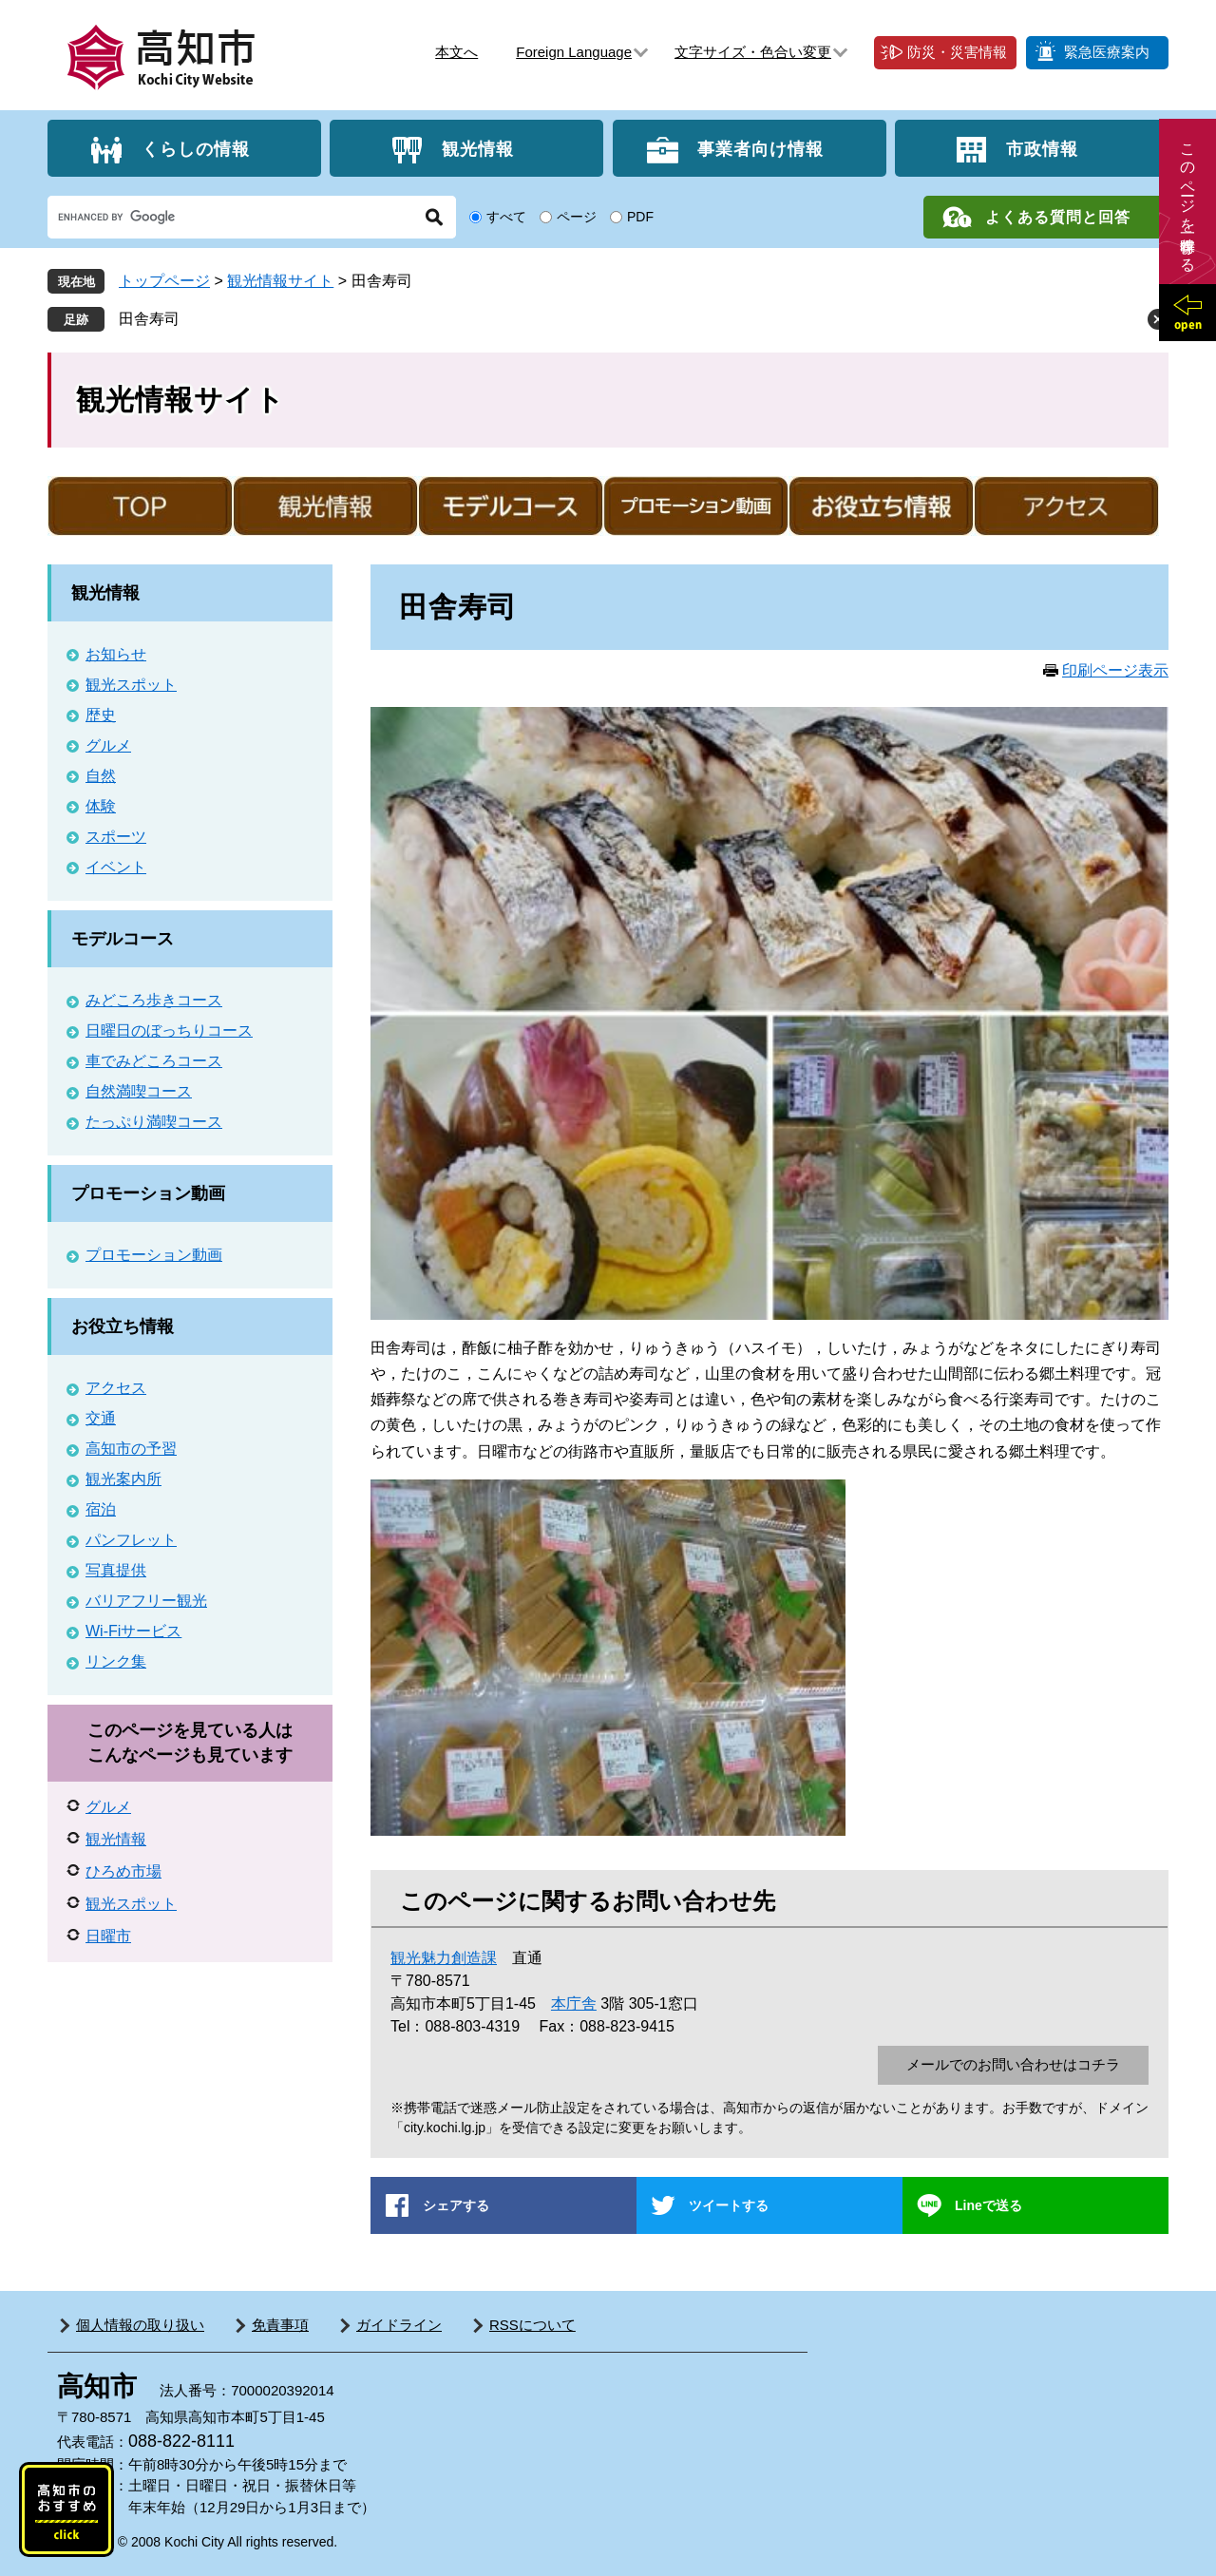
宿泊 (101, 1509)
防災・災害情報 (957, 52)
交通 (101, 1418)
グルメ (108, 745)
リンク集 (116, 1661)
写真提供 (116, 1570)
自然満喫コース (139, 1091)
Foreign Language (574, 52)
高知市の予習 (131, 1449)
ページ (577, 216)
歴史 (101, 715)
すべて (506, 216)
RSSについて (532, 2325)
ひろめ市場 (124, 1871)
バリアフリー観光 (146, 1601)
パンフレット (131, 1540)
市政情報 (1042, 148)
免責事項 (280, 2325)
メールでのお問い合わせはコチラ (1013, 2064)
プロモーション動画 (148, 1193)
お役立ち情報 (122, 1326)
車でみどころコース (154, 1061)
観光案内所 (124, 1479)
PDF (640, 216)
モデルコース (122, 938)
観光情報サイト (280, 281)
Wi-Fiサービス (133, 1631)
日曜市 (108, 1936)
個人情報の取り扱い (140, 2325)
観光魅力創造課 (443, 1958)
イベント (116, 867)
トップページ (164, 281)
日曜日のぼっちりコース (169, 1030)
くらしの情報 (196, 148)
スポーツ (116, 837)
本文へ (456, 52)
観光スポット (131, 685)
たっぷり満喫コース (154, 1122)
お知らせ (116, 654)
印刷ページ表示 (1115, 670)
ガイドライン (399, 2325)
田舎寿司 (149, 319)
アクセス (116, 1388)
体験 (101, 806)
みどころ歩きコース (154, 1000)
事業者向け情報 (760, 148)
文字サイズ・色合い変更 (752, 52)
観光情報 (478, 148)
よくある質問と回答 (1057, 217)
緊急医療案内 (1107, 52)
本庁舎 (574, 2003)
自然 (101, 776)
